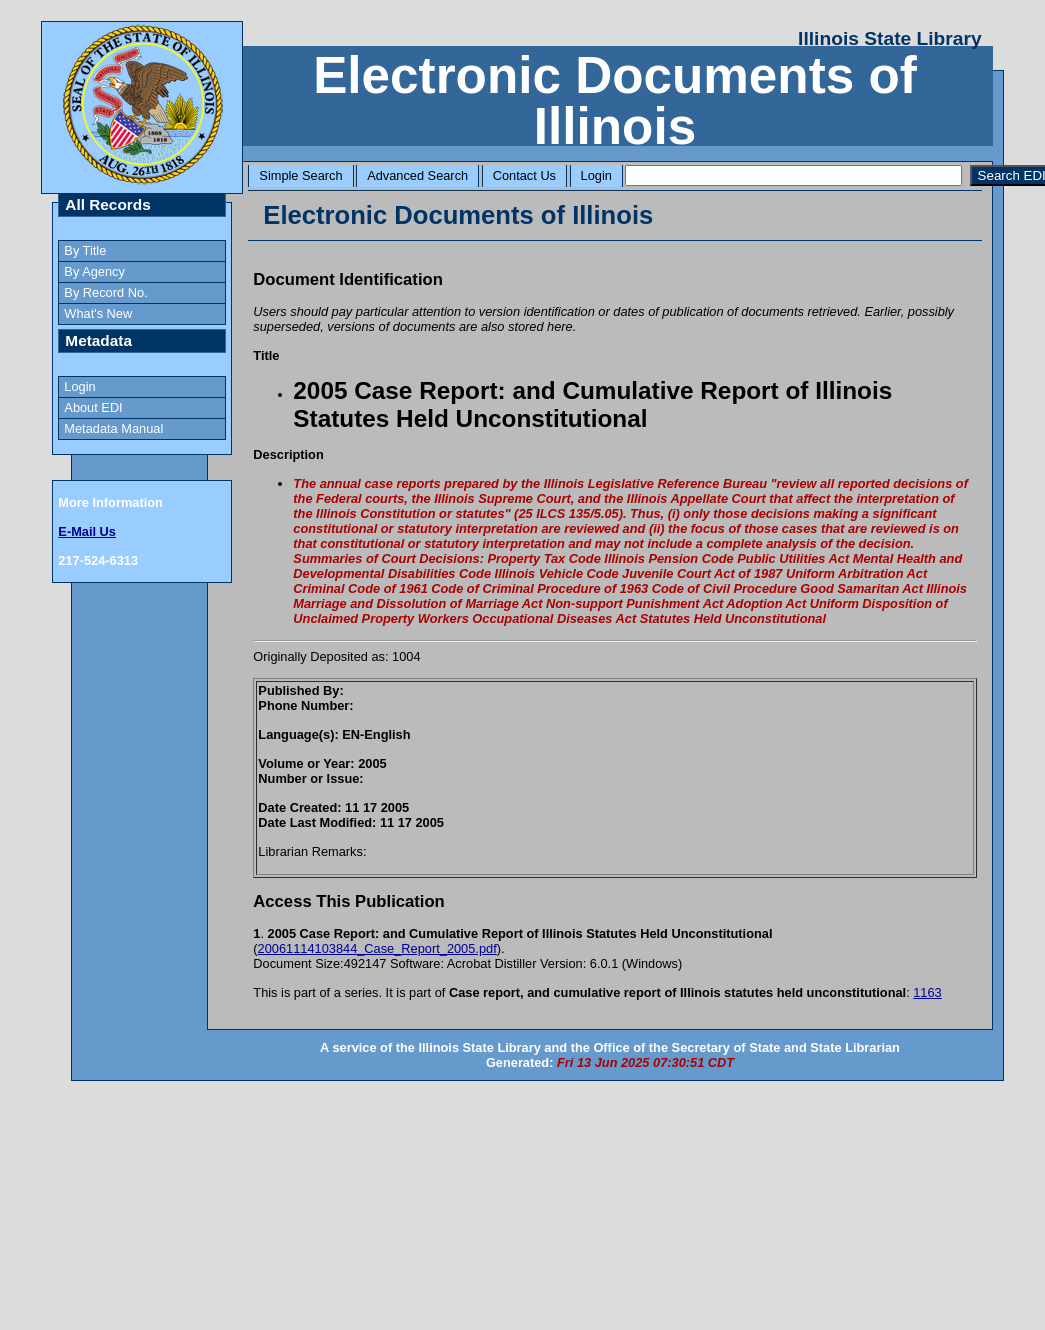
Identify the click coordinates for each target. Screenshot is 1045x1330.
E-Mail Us (87, 531)
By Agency (94, 271)
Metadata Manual (113, 428)
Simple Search (300, 175)
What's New (98, 313)
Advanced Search (417, 175)
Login (596, 175)
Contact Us (524, 175)
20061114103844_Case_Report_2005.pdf (377, 948)
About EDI (93, 407)
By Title (85, 250)
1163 (927, 992)
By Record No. (105, 292)
